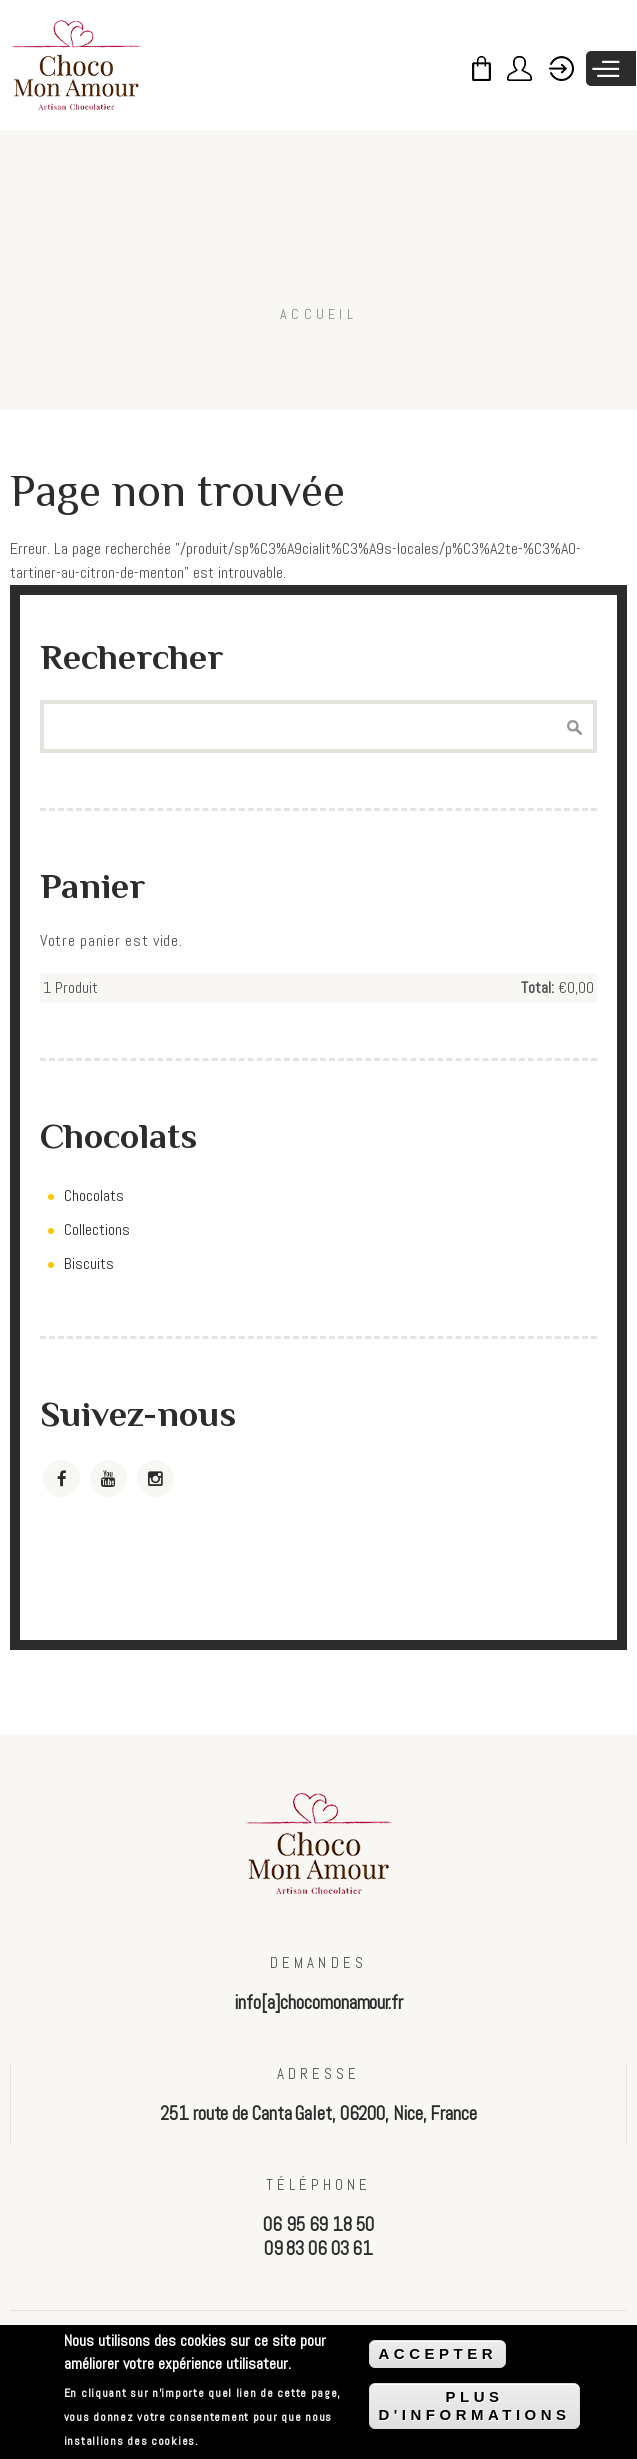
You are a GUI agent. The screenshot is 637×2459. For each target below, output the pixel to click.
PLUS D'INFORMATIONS (474, 2405)
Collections (97, 1229)
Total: (537, 987)
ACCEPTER (437, 2353)
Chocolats (94, 1195)
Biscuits (89, 1263)
